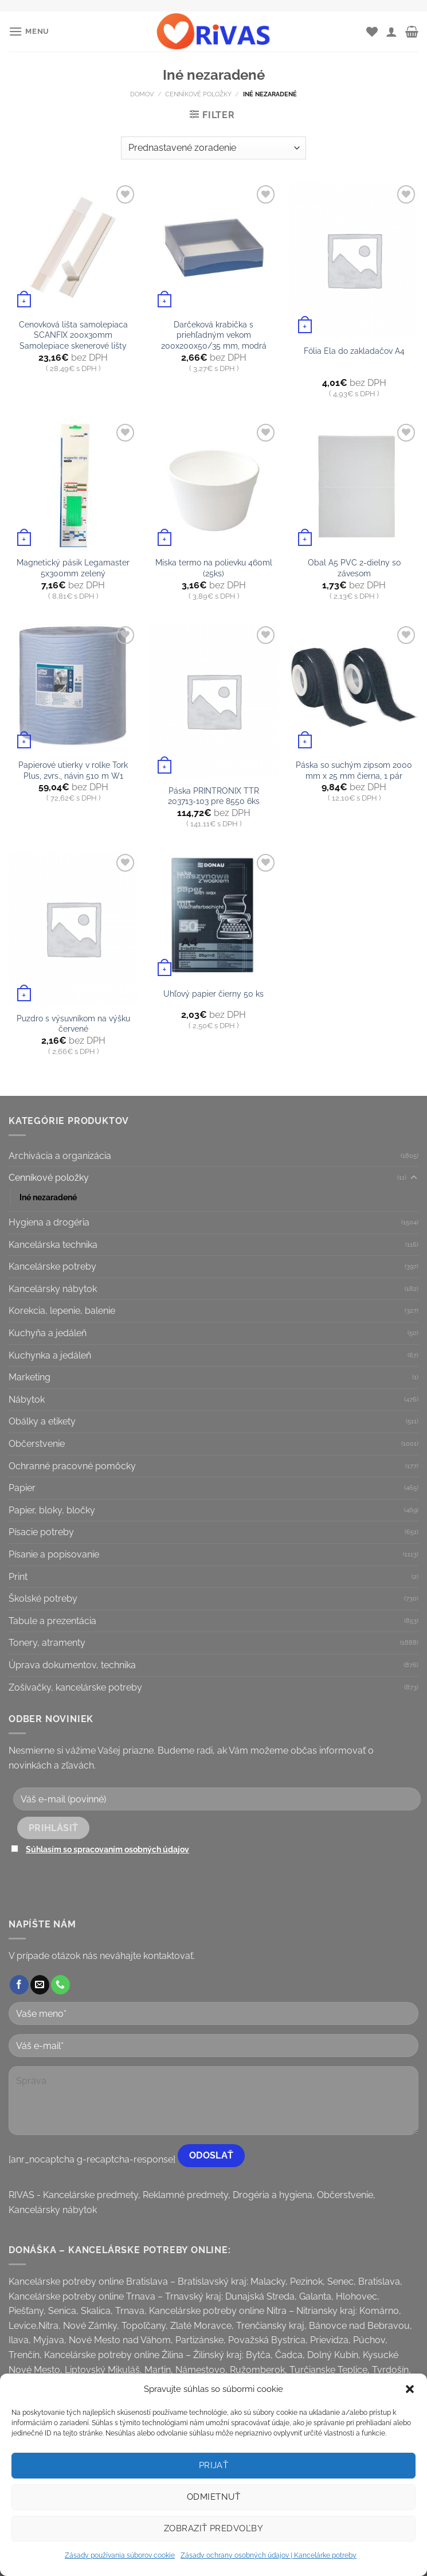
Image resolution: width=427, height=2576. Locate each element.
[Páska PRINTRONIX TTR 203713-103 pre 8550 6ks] (213, 700)
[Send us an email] (39, 1985)
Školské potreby (43, 1598)
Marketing (29, 1377)
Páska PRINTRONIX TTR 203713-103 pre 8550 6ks (214, 796)
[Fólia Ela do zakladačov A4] (353, 259)
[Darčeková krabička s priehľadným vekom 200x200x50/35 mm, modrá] (213, 246)
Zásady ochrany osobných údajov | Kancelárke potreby (269, 2555)
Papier (22, 1487)
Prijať (214, 2465)
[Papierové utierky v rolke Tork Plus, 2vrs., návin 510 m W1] (73, 687)
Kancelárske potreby (52, 1266)
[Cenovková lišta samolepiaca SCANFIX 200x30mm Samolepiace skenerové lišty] (73, 246)
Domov (142, 94)
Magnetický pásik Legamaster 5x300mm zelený (73, 567)
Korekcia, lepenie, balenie (62, 1310)
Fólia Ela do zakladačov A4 (354, 351)
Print (18, 1576)
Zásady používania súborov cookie (120, 2555)
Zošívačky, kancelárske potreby (75, 1687)
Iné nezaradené (48, 1197)
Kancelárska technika (53, 1244)
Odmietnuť (213, 2497)
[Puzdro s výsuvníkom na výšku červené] (73, 928)
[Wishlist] (372, 31)
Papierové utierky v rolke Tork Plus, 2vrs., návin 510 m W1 (73, 770)
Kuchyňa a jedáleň (48, 1333)
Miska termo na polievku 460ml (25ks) (213, 567)
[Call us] (60, 1985)
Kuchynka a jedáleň (50, 1355)
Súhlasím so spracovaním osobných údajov (107, 1849)
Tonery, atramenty (47, 1642)
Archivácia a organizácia (60, 1155)
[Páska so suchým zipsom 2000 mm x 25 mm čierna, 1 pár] (353, 687)
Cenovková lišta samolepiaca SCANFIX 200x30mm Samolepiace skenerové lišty (73, 334)
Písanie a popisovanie (54, 1554)
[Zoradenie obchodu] (213, 147)
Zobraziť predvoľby (213, 2528)
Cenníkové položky (198, 94)
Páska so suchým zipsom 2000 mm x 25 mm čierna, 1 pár (354, 770)
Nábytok (27, 1399)
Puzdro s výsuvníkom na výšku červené (73, 1023)
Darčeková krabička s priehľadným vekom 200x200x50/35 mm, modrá (214, 334)
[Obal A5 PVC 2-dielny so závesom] (353, 485)
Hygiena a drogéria (49, 1222)
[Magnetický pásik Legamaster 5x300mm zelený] (73, 485)
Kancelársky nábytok (53, 1288)
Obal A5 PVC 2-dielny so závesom (354, 567)
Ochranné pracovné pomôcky (72, 1466)
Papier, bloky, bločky (52, 1510)
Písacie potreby (41, 1532)
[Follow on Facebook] (19, 1985)
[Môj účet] (391, 31)
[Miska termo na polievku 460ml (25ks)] (213, 485)
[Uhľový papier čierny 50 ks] (213, 915)
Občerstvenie (37, 1443)
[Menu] (29, 31)
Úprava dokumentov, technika (72, 1665)
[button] (410, 2389)
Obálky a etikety (42, 1421)
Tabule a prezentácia (52, 1620)
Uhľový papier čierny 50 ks (213, 993)
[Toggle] (413, 1178)
